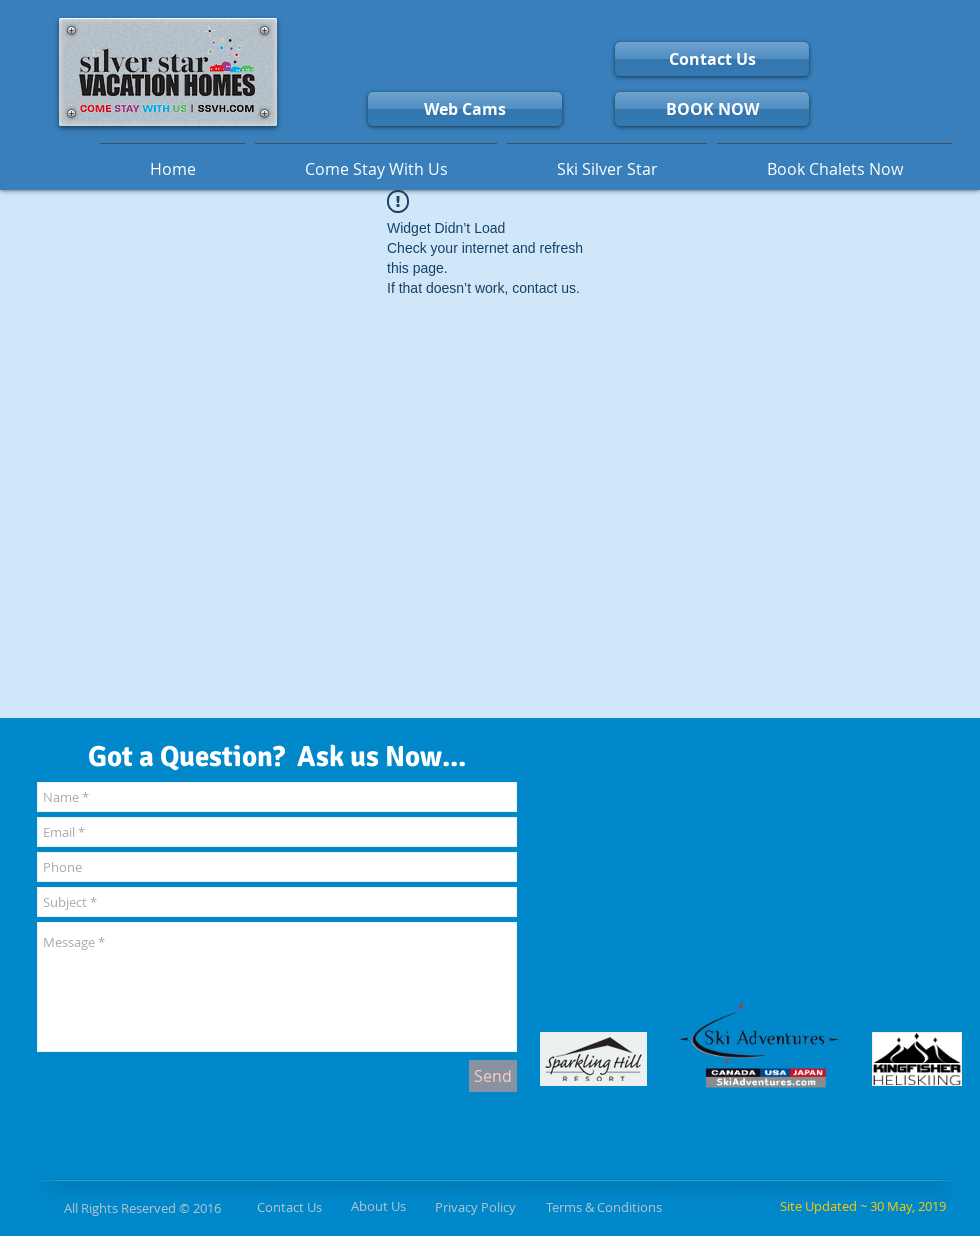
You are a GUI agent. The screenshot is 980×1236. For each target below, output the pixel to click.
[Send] (493, 1076)
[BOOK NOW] (712, 109)
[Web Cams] (465, 109)
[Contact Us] (712, 59)
